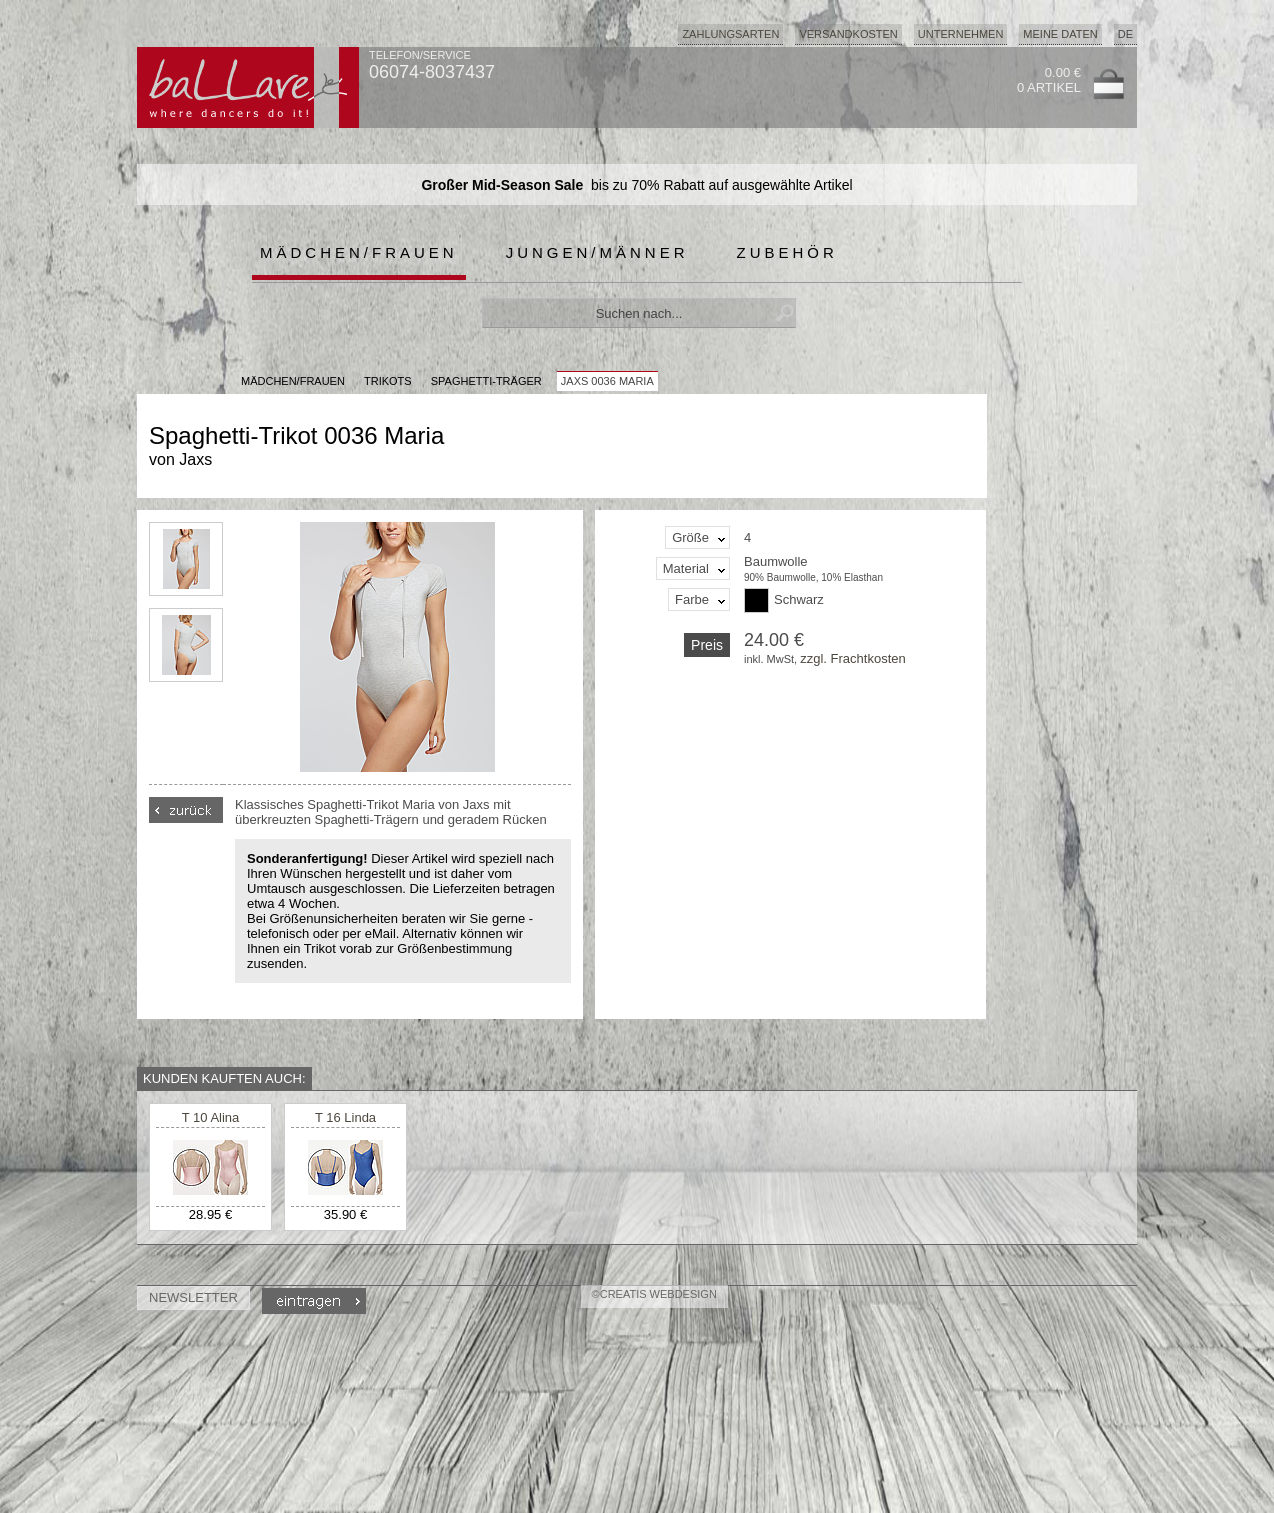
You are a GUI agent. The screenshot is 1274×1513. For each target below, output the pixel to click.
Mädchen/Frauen (359, 252)
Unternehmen (961, 34)
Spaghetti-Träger (486, 381)
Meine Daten (1060, 34)
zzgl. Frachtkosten (853, 658)
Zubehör (787, 252)
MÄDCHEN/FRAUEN (293, 381)
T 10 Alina (211, 1117)
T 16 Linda (345, 1117)
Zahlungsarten (730, 34)
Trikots (388, 381)
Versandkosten (848, 34)
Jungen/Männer (597, 252)
